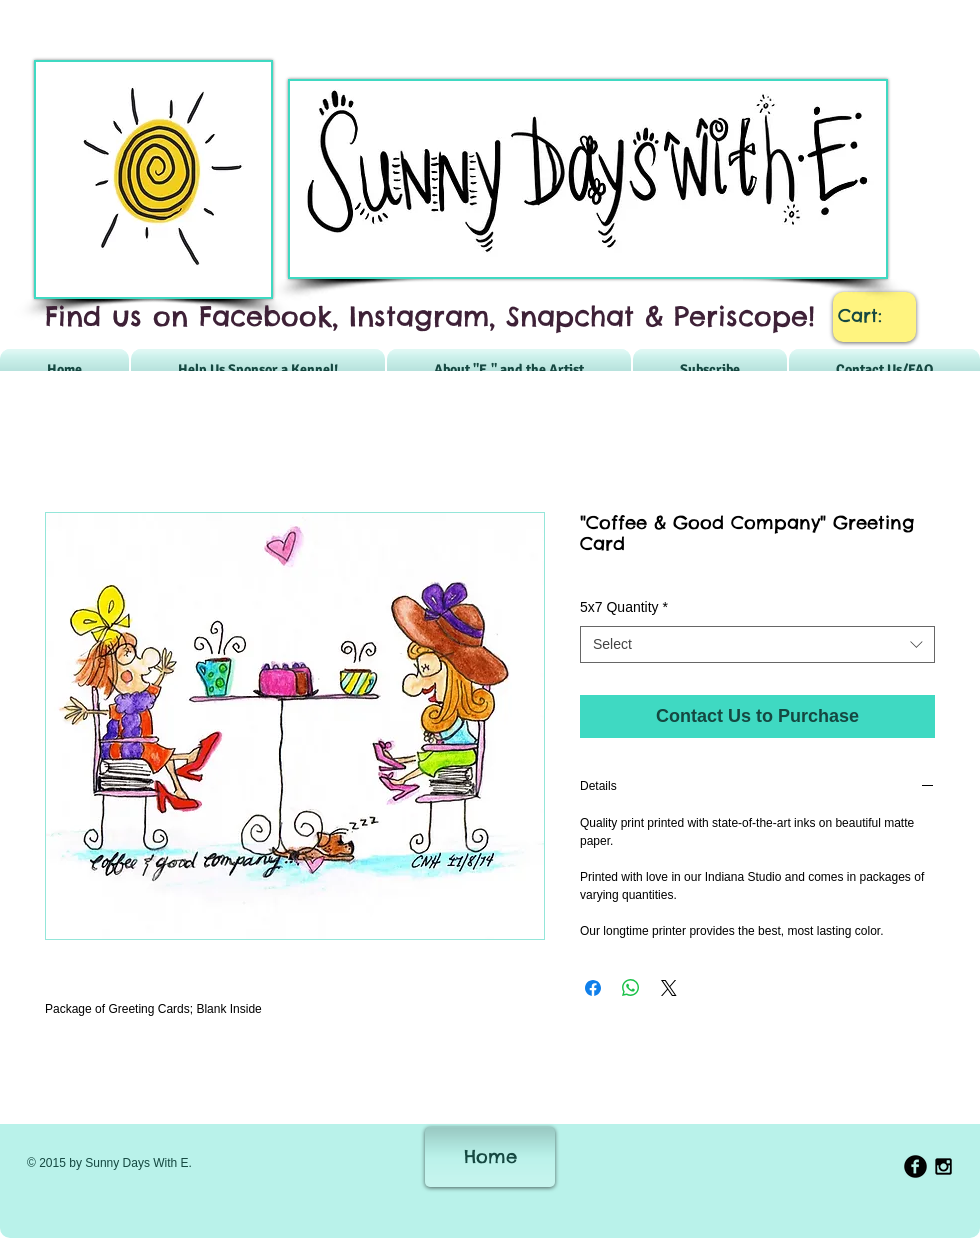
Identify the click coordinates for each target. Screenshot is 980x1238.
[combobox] (757, 645)
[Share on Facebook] (593, 988)
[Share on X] (669, 988)
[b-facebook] (915, 1166)
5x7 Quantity (624, 607)
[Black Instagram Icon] (943, 1166)
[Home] (490, 1157)
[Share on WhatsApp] (631, 988)
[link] (875, 315)
